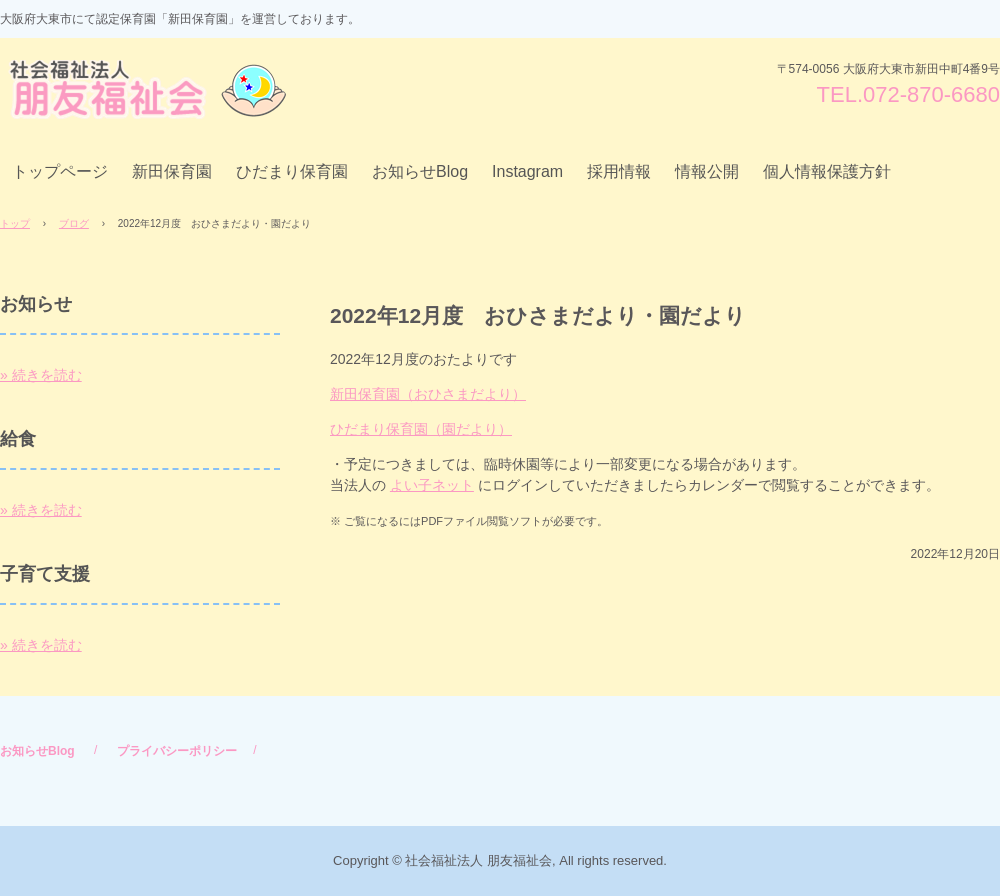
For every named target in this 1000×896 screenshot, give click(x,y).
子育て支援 (45, 574)
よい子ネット (432, 485)
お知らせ (36, 304)
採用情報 (619, 171)
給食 (18, 439)
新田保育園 (172, 171)
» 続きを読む (41, 375)
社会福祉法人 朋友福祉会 (152, 89)
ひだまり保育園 (292, 171)
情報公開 (707, 171)
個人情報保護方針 (827, 171)
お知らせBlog (420, 171)
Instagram (527, 171)
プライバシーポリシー (177, 751)
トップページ (60, 171)
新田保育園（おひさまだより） (428, 394)
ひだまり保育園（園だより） (421, 429)
